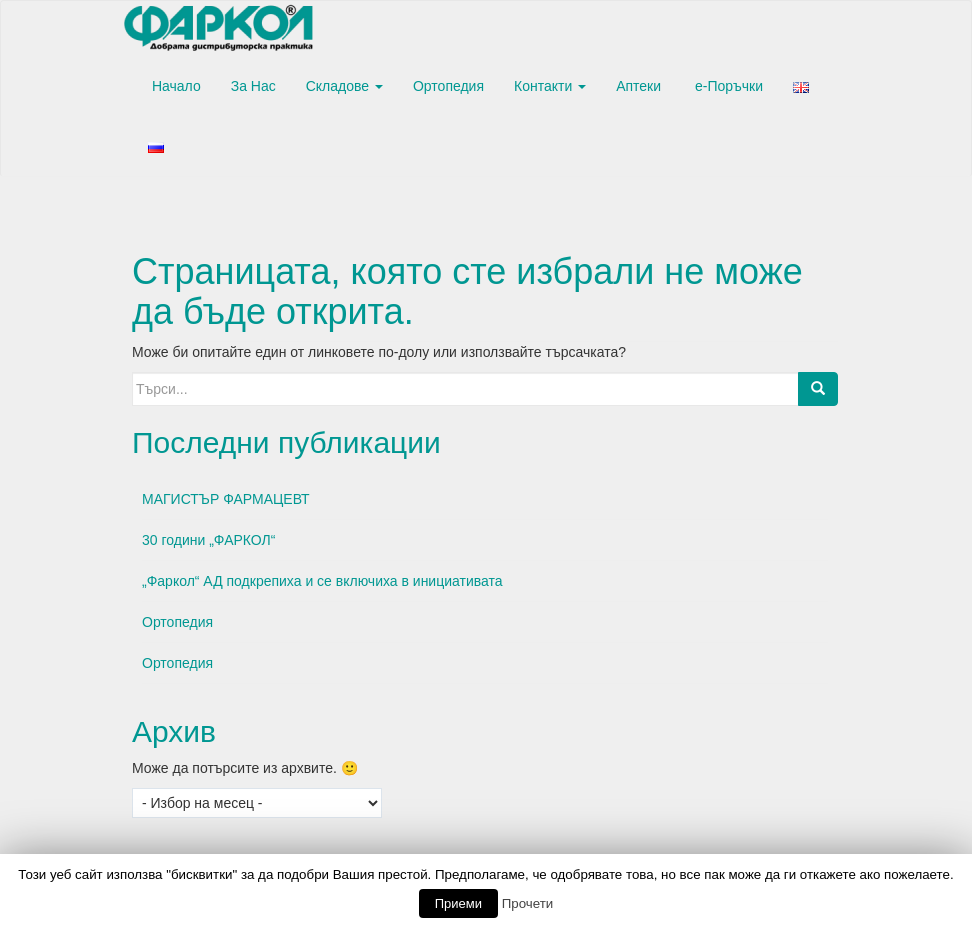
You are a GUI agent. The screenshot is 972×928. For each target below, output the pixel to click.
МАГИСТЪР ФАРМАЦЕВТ (226, 499)
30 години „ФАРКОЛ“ (208, 540)
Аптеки (638, 86)
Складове (344, 86)
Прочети (528, 903)
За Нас (253, 86)
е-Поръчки (727, 86)
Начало (174, 86)
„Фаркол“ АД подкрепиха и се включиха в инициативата (322, 581)
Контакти (550, 86)
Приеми (458, 903)
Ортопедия (448, 86)
